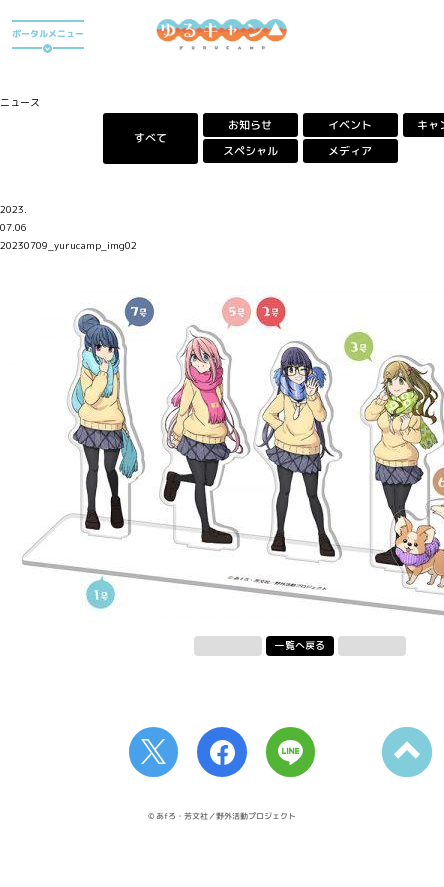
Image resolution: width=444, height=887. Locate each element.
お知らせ (250, 125)
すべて (150, 138)
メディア (350, 151)
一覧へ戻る (300, 645)
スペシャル (250, 151)
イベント (350, 125)
